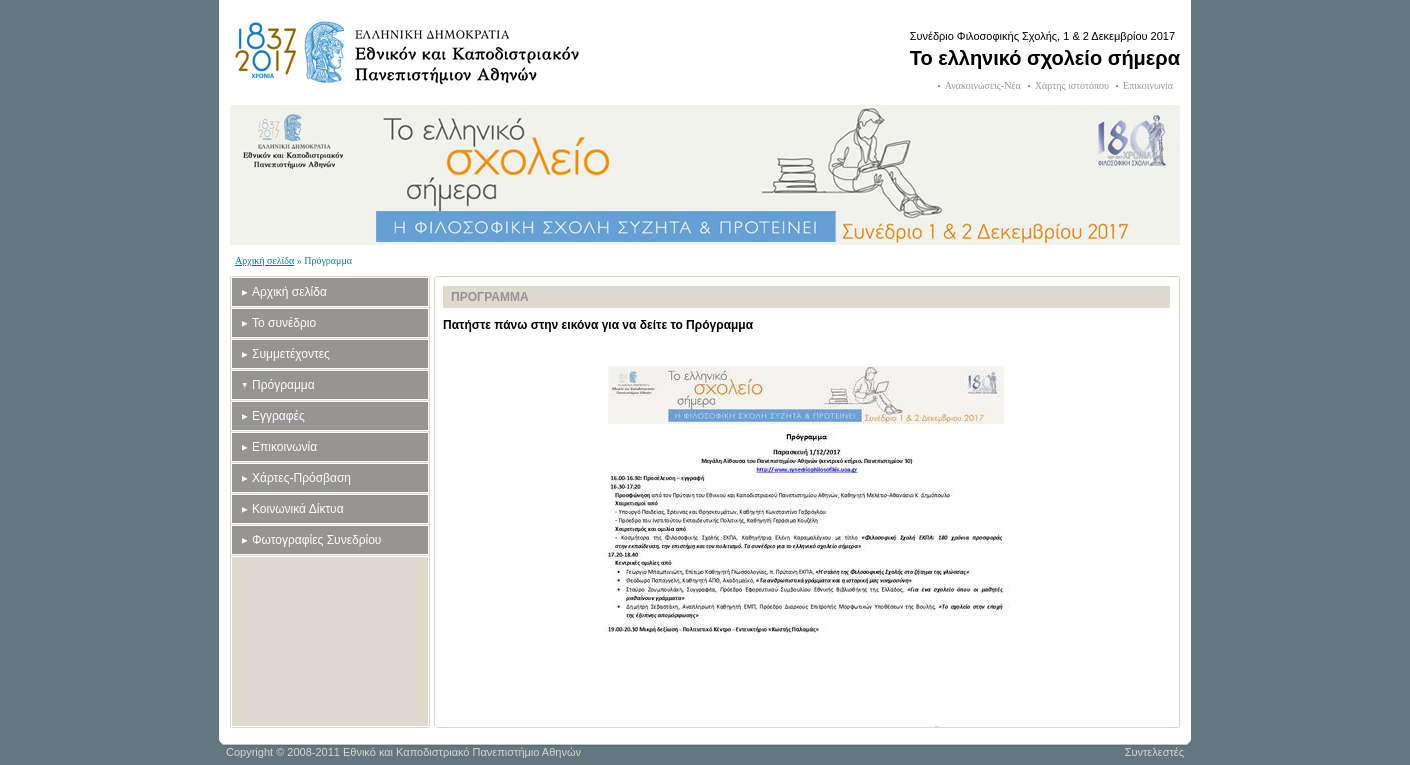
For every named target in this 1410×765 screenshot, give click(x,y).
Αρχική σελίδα (264, 260)
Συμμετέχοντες (291, 354)
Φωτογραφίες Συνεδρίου (316, 540)
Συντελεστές (1154, 752)
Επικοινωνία (1148, 85)
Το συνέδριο (284, 323)
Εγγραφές (278, 416)
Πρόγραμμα (283, 385)
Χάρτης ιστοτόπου (1072, 85)
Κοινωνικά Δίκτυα (298, 509)
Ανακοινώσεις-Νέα (983, 85)
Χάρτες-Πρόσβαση (301, 478)
